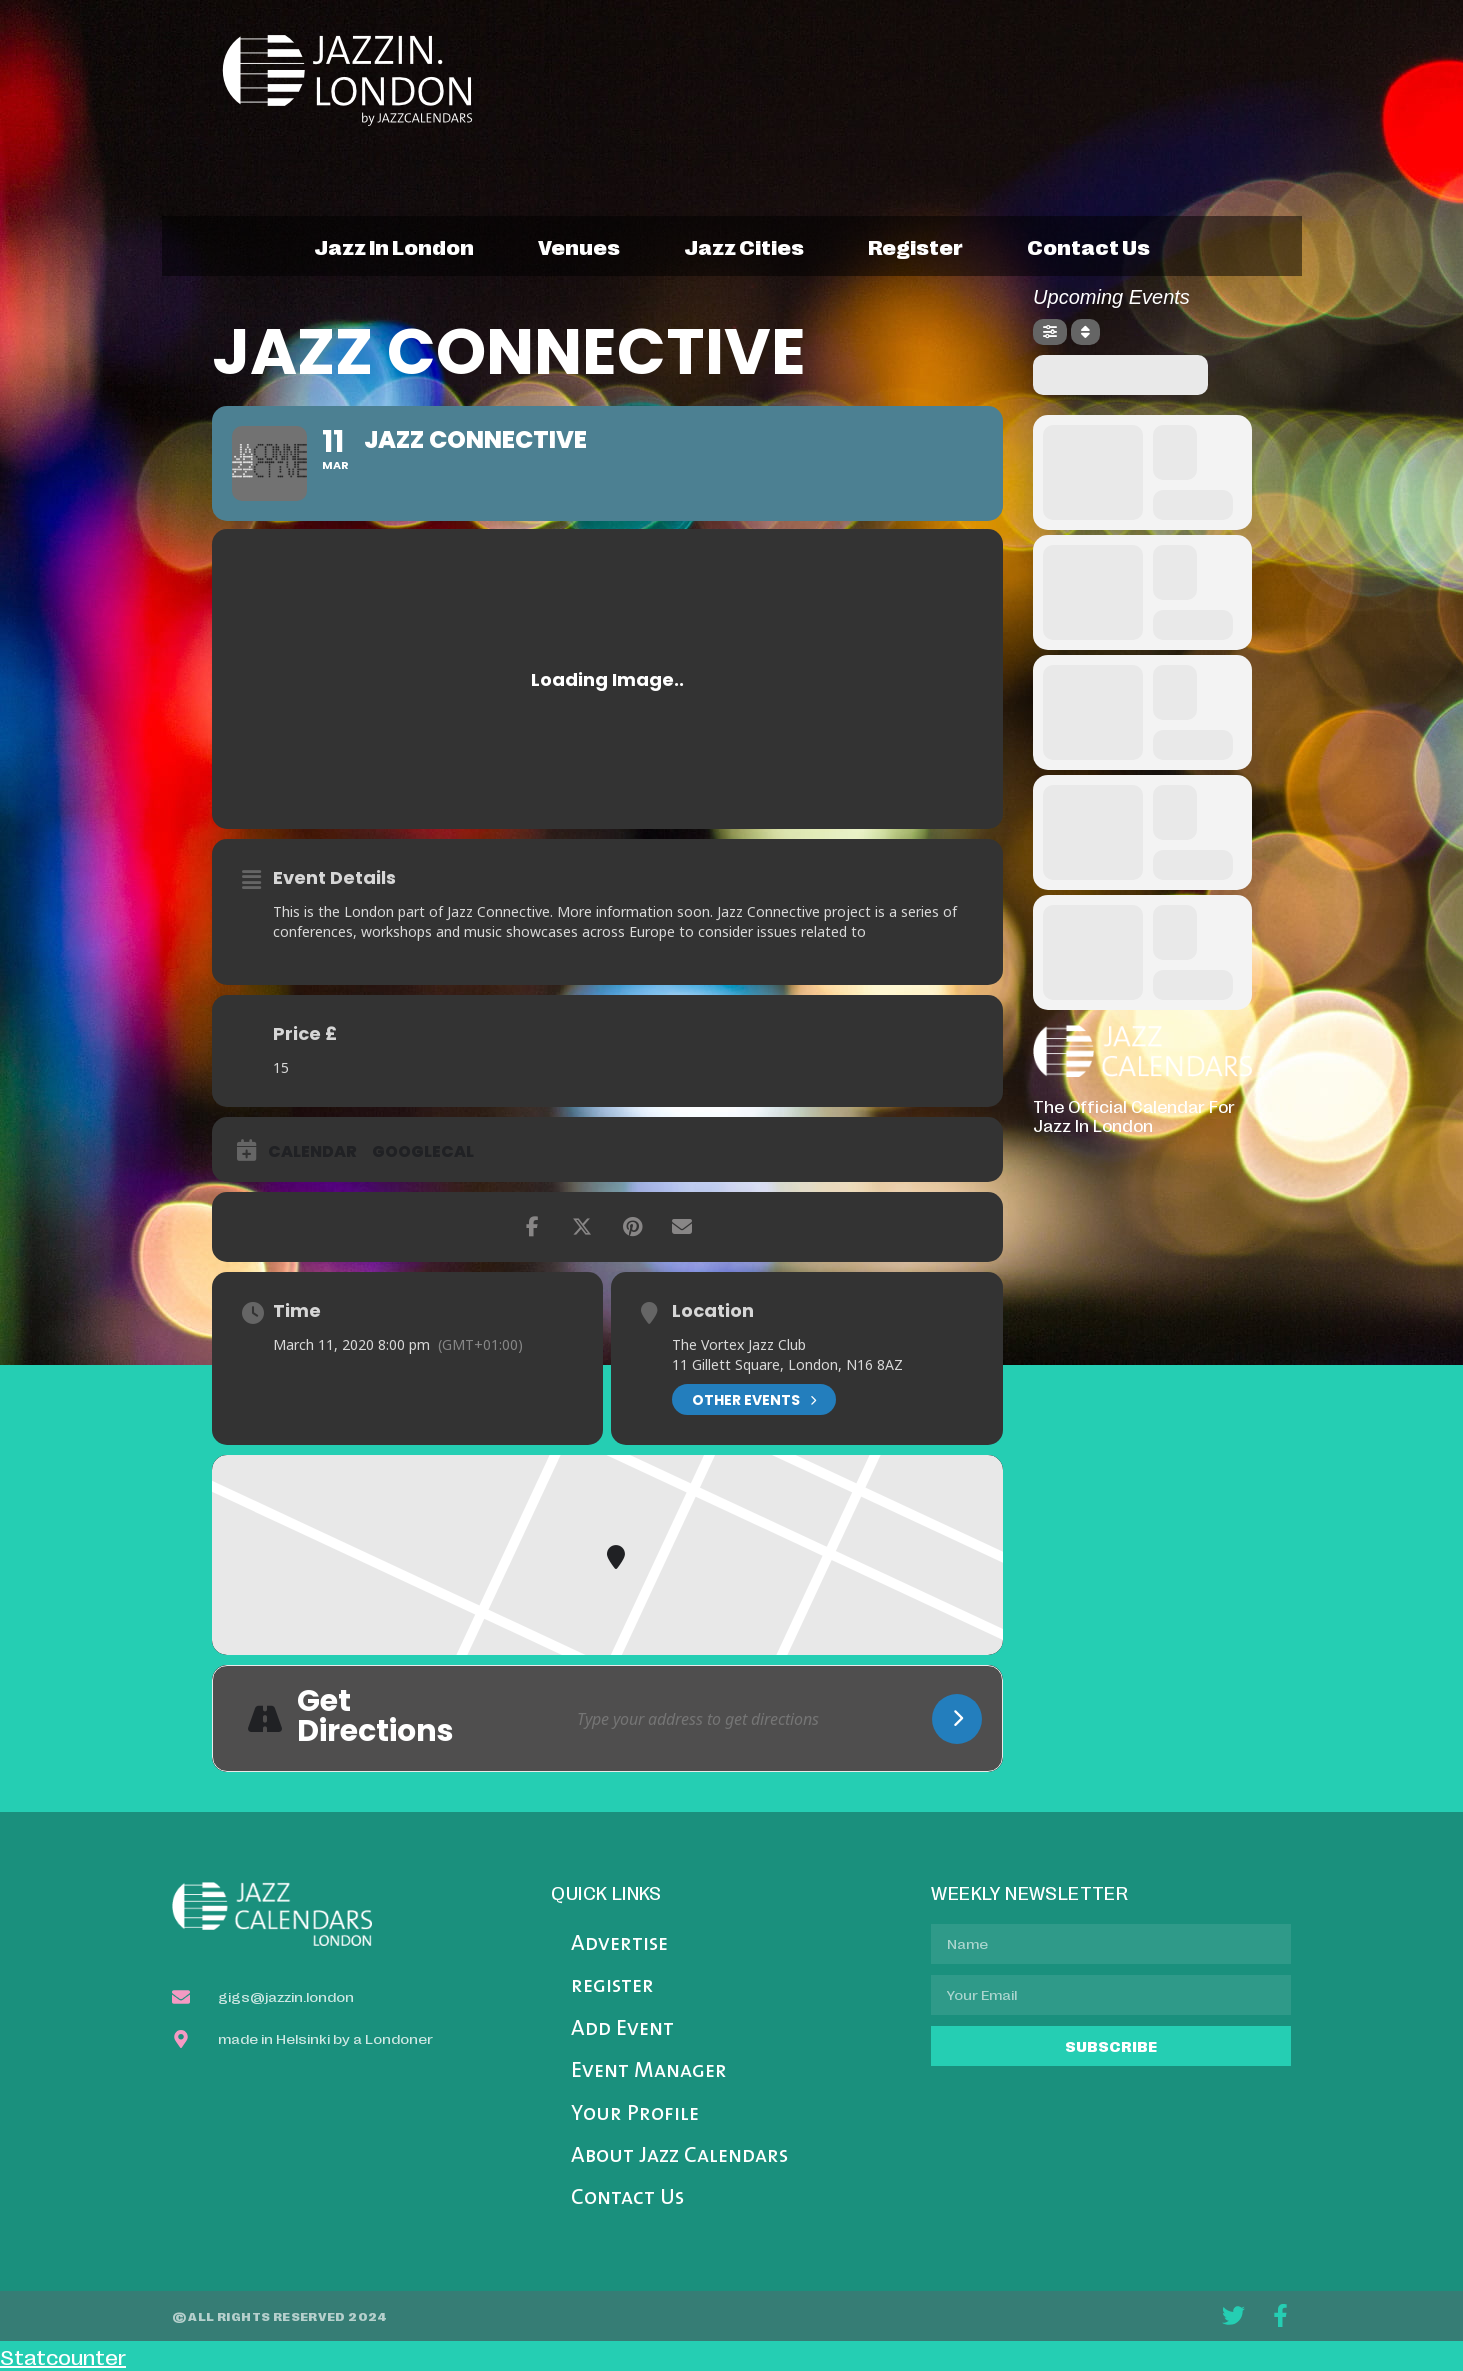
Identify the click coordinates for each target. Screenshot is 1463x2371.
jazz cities (744, 246)
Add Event (622, 2029)
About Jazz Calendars (679, 2156)
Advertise (619, 1944)
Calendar (312, 1152)
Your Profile (635, 2114)
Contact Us (627, 2198)
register (915, 246)
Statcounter (63, 2356)
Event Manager (649, 2071)
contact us (1088, 246)
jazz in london (394, 246)
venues (579, 246)
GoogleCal (423, 1152)
